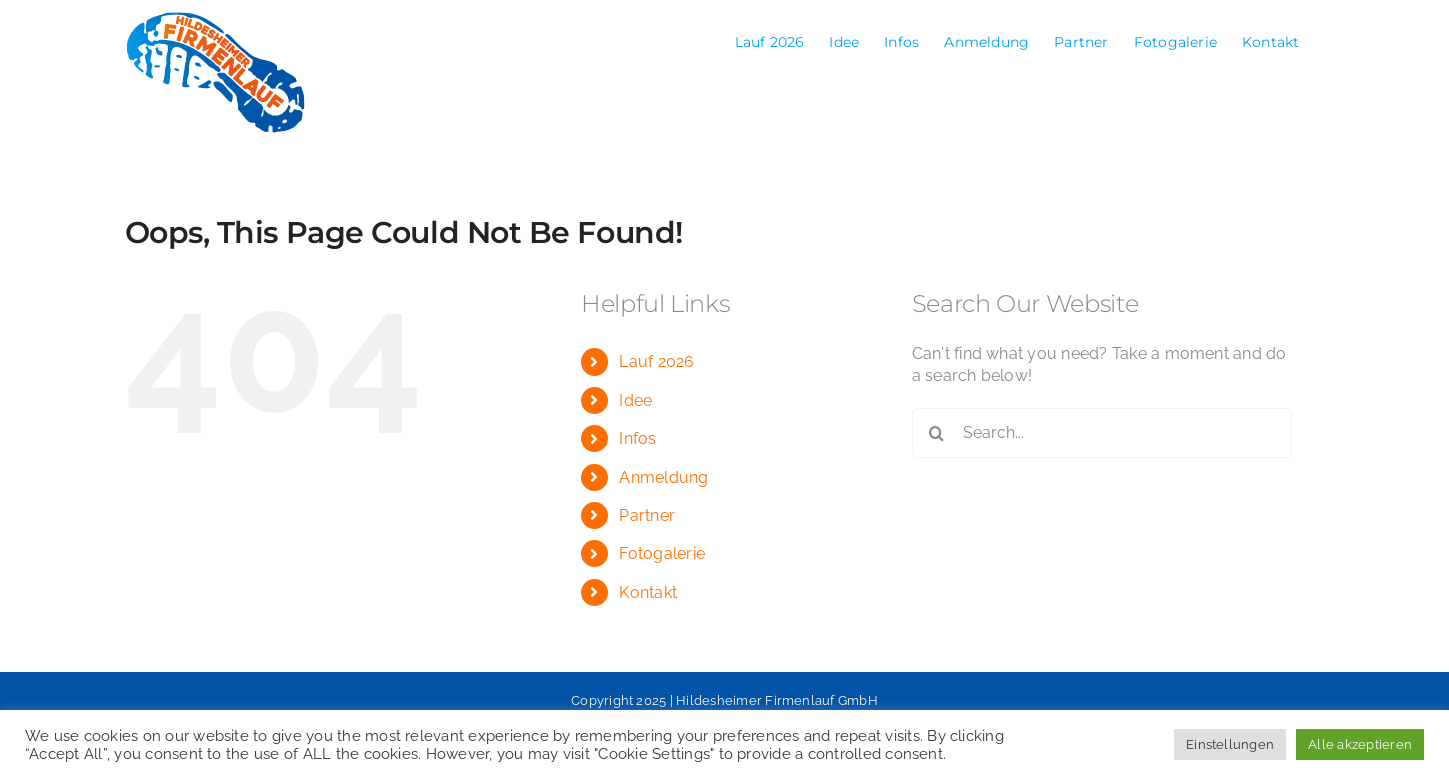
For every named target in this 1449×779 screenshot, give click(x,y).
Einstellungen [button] (1230, 744)
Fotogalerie (662, 553)
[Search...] (1102, 433)
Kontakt (648, 592)
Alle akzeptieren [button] (1360, 744)
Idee (635, 400)
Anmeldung (663, 477)
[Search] (937, 433)
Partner (647, 515)
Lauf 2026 (656, 361)
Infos (637, 438)
